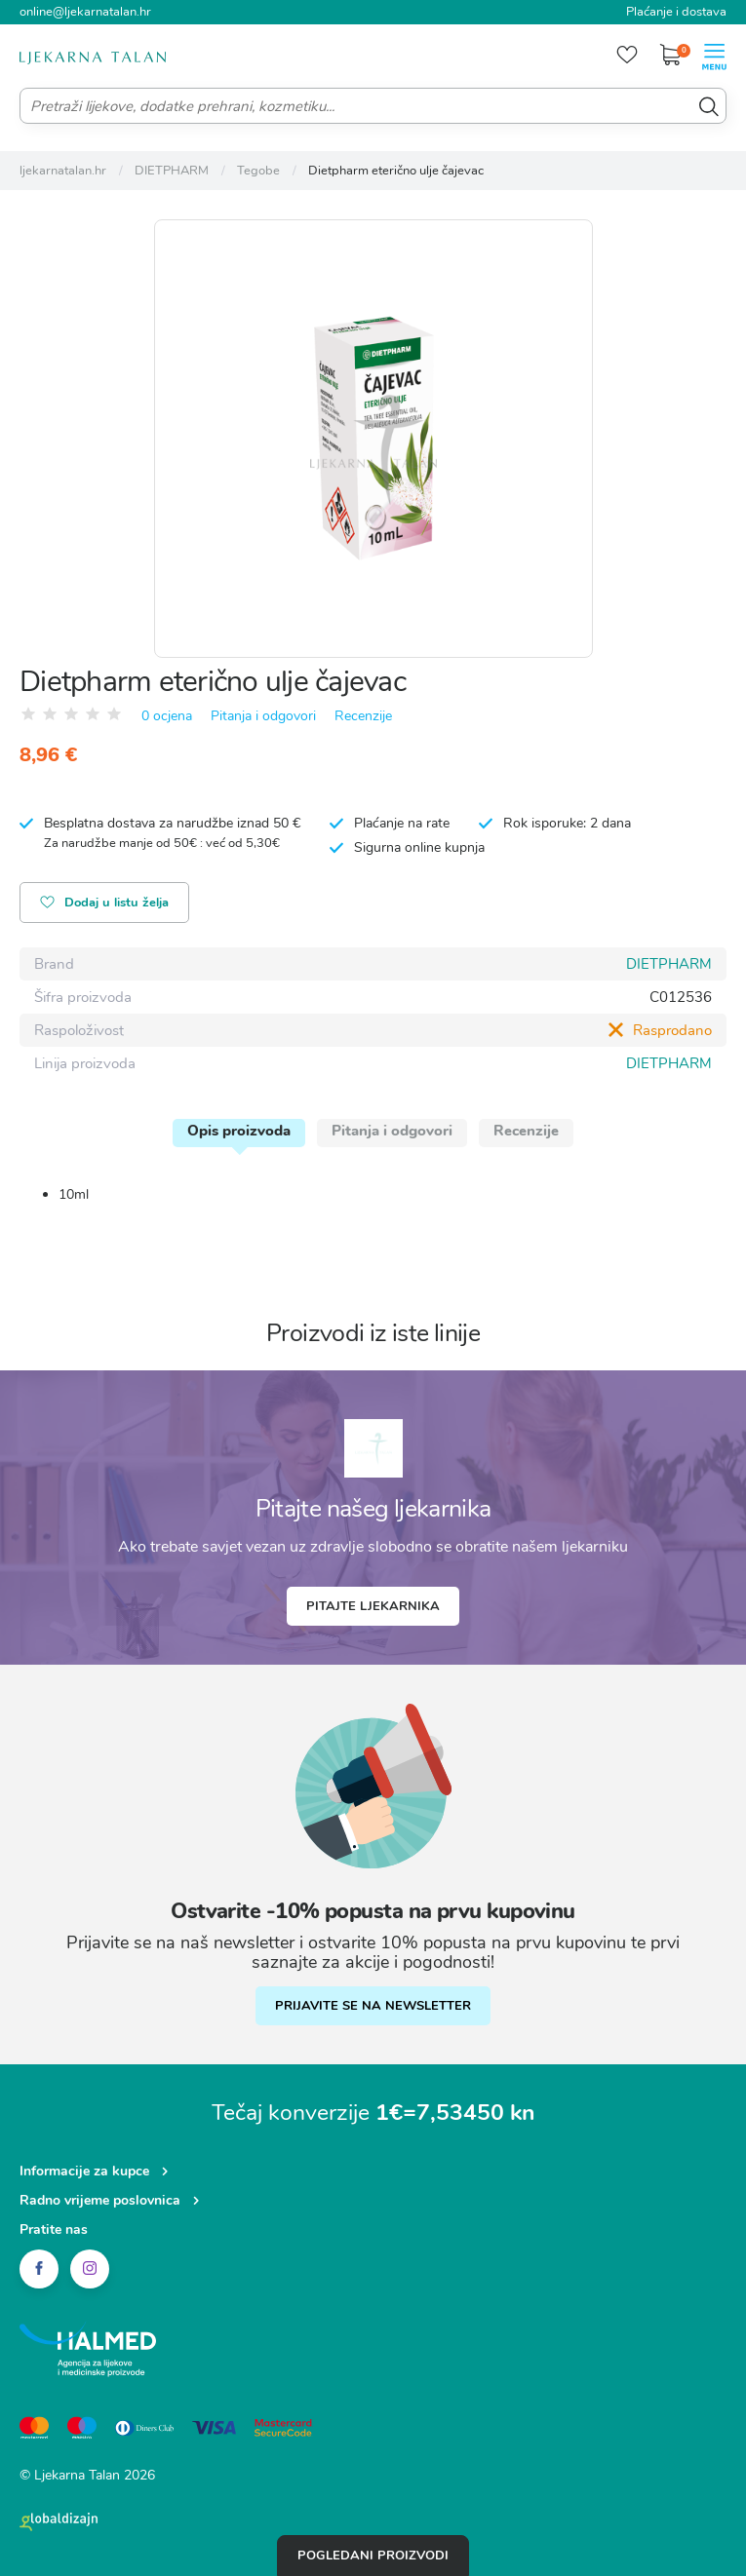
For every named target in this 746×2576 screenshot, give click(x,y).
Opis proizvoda (239, 1130)
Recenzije (363, 716)
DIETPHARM (669, 964)
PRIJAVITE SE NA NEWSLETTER (373, 2006)
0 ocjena (166, 716)
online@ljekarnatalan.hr (85, 11)
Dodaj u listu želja (104, 904)
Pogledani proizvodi (373, 2555)
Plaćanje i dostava (676, 11)
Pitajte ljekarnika (373, 1606)
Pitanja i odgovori (263, 716)
